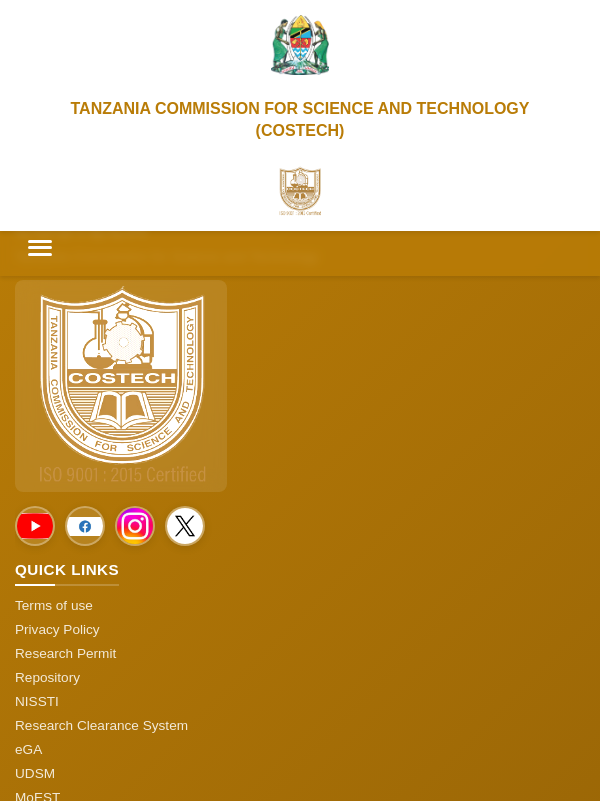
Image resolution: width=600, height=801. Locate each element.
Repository (47, 677)
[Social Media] (35, 526)
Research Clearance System (101, 725)
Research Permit (65, 653)
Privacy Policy (57, 629)
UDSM (35, 773)
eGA (28, 749)
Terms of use (54, 605)
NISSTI (37, 701)
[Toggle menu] (40, 248)
